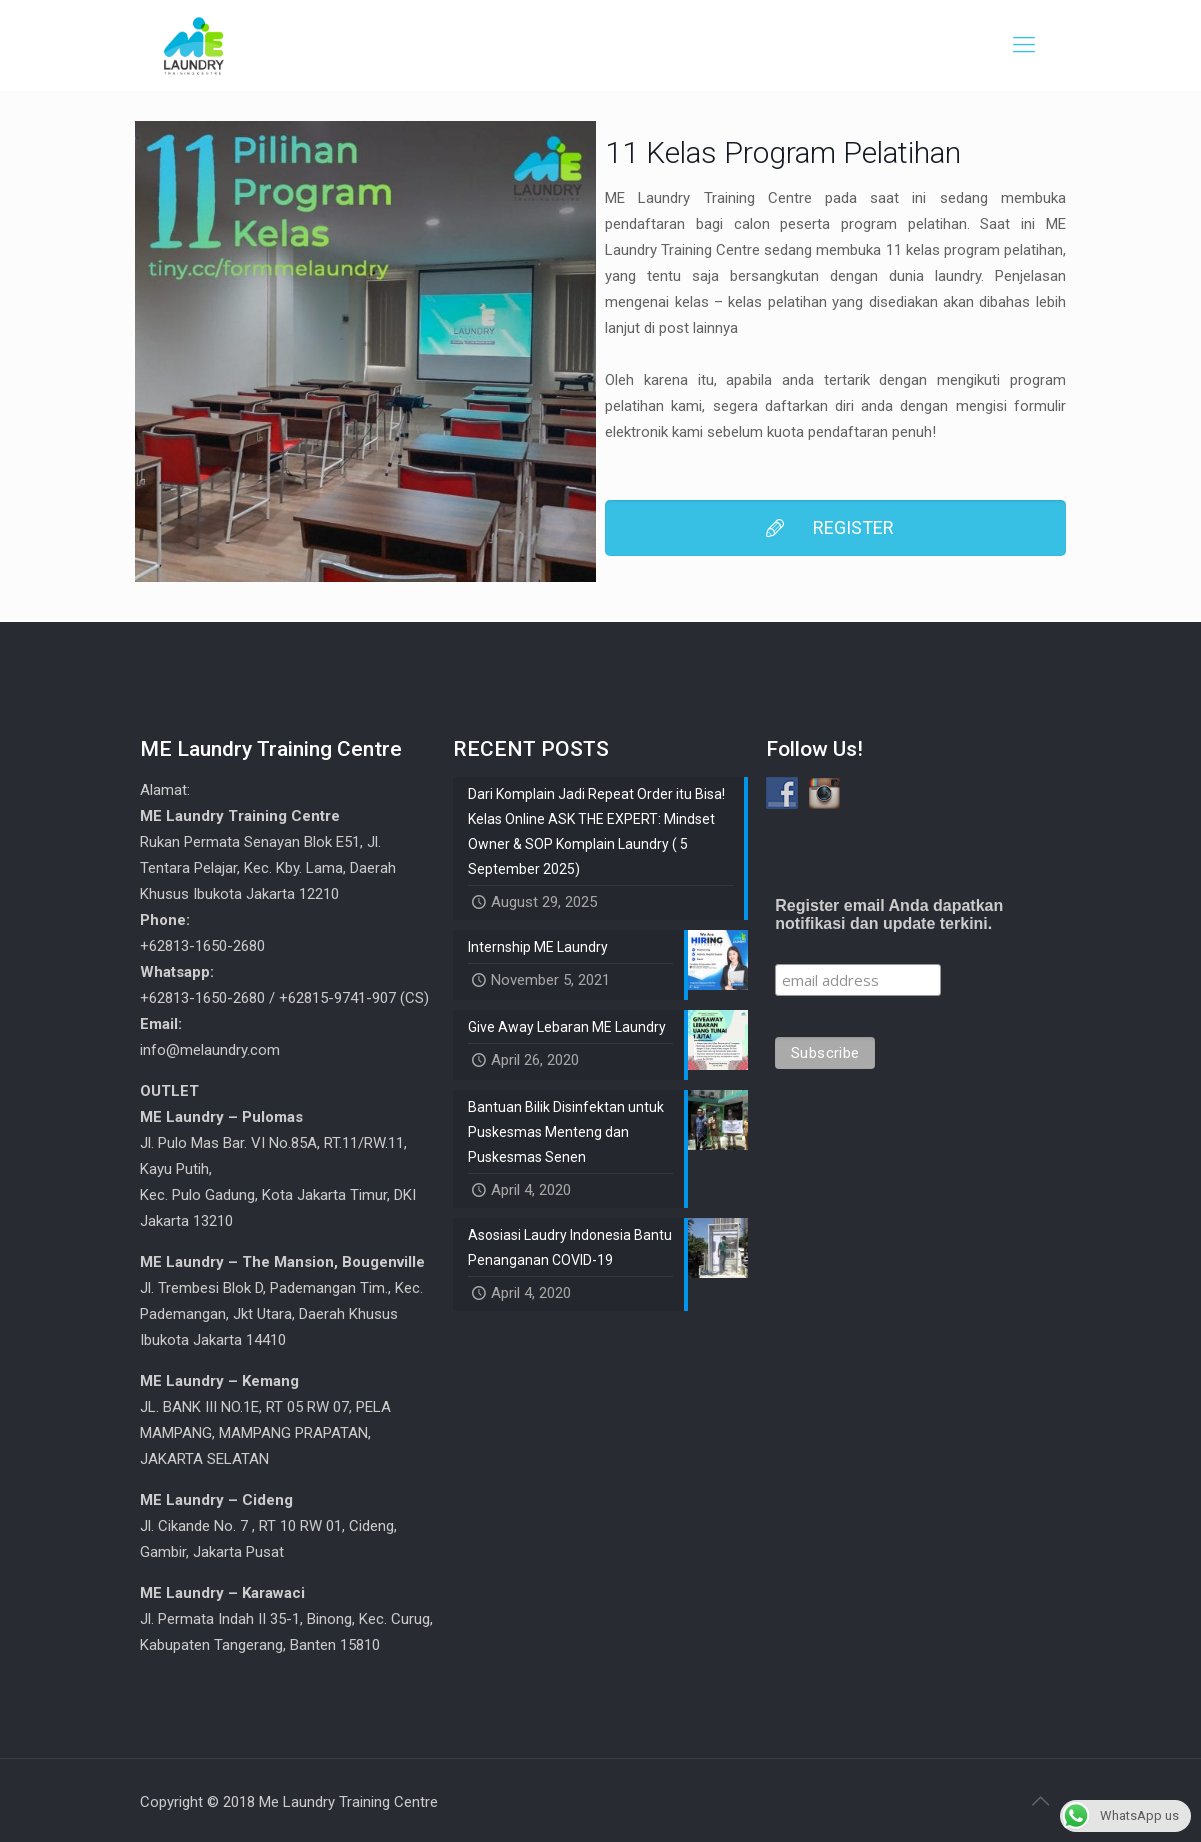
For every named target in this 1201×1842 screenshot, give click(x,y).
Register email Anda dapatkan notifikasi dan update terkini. (889, 914)
